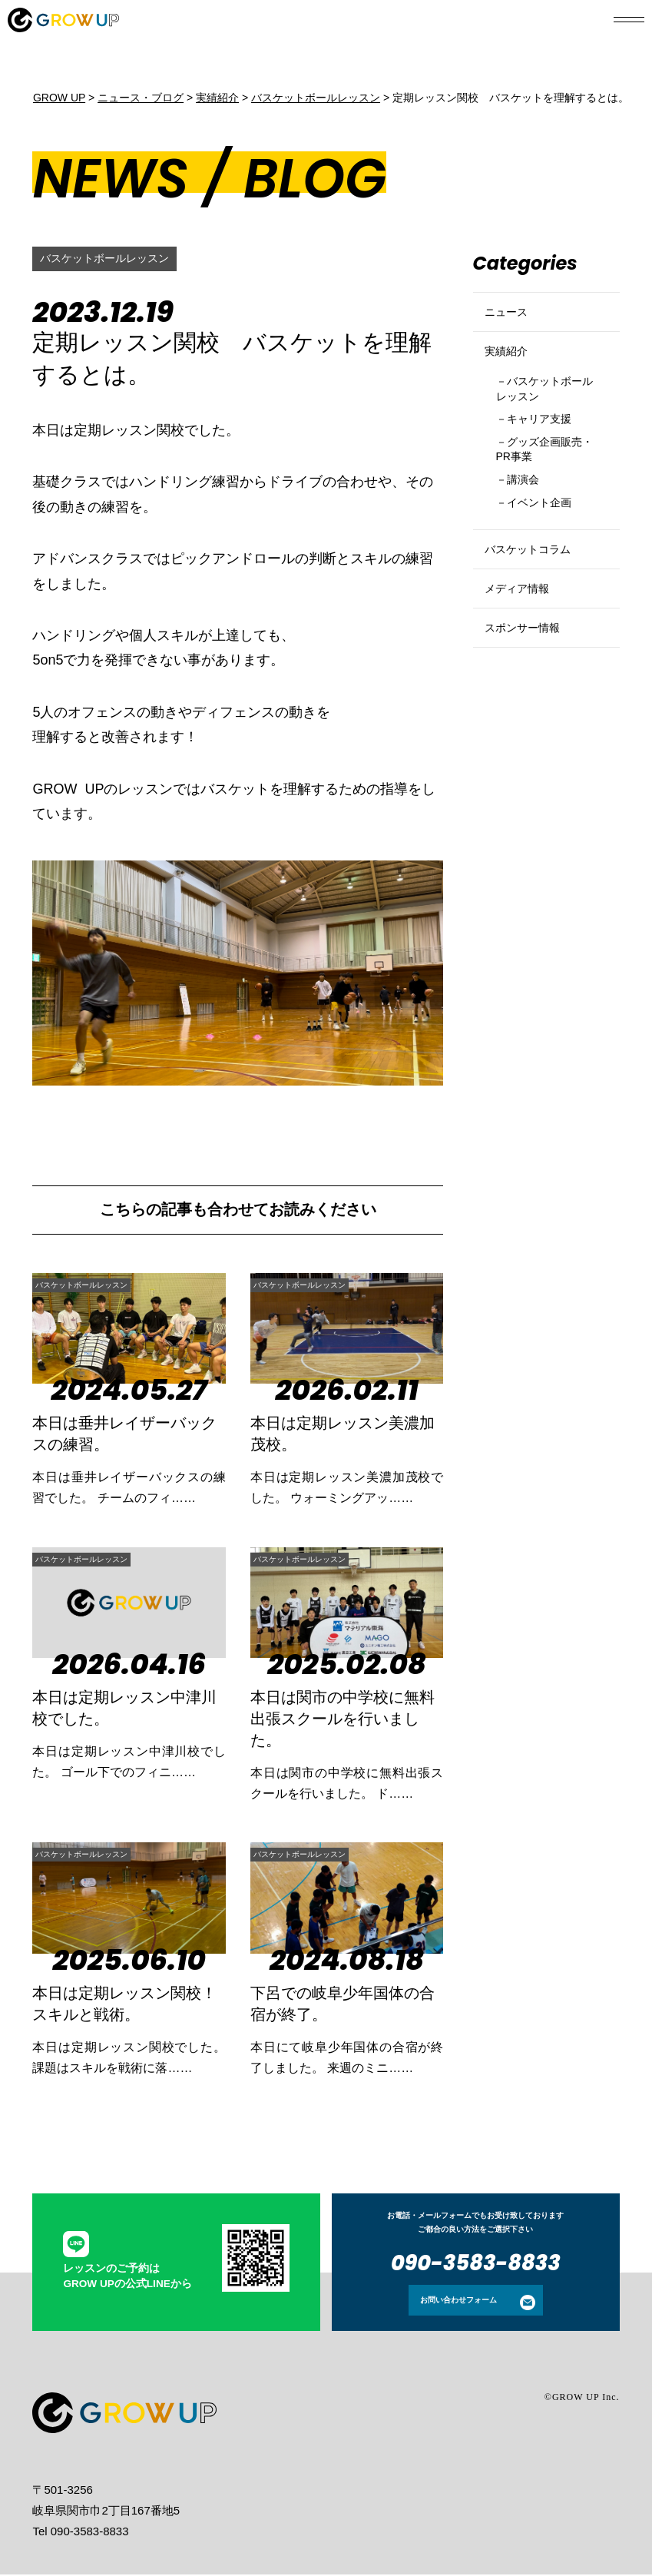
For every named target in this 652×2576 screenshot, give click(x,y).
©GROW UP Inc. (582, 2398)
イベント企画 (548, 549)
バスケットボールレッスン (113, 258)
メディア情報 (524, 657)
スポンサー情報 (530, 709)
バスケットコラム (537, 605)
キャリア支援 (548, 453)
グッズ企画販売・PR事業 (541, 488)
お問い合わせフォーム (458, 2301)
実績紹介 (511, 370)
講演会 (528, 523)
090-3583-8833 (476, 2264)
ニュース (511, 318)
